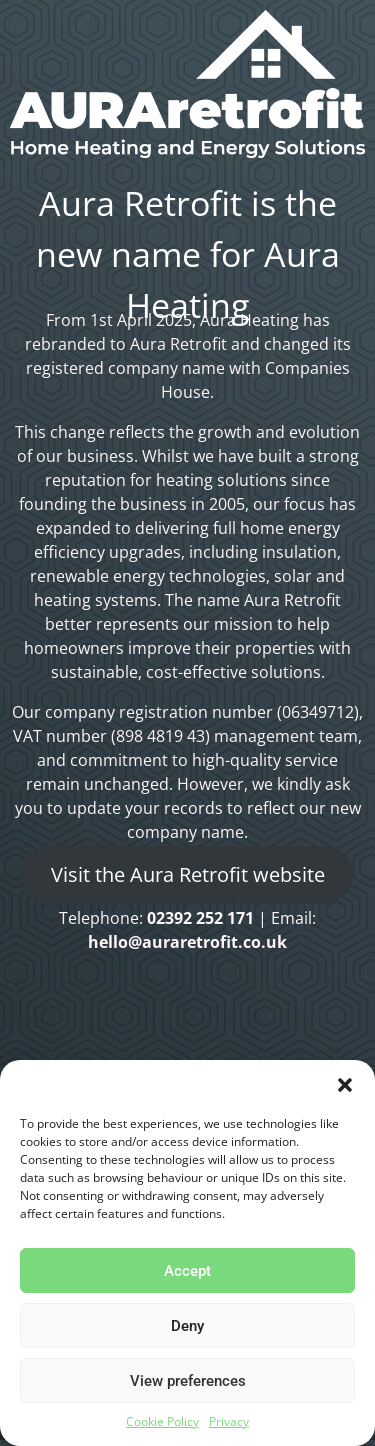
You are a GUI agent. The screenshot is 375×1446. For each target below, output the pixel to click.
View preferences (188, 1381)
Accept (187, 1271)
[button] (345, 1085)
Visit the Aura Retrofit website (188, 874)
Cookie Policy (162, 1421)
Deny (187, 1326)
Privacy (229, 1421)
